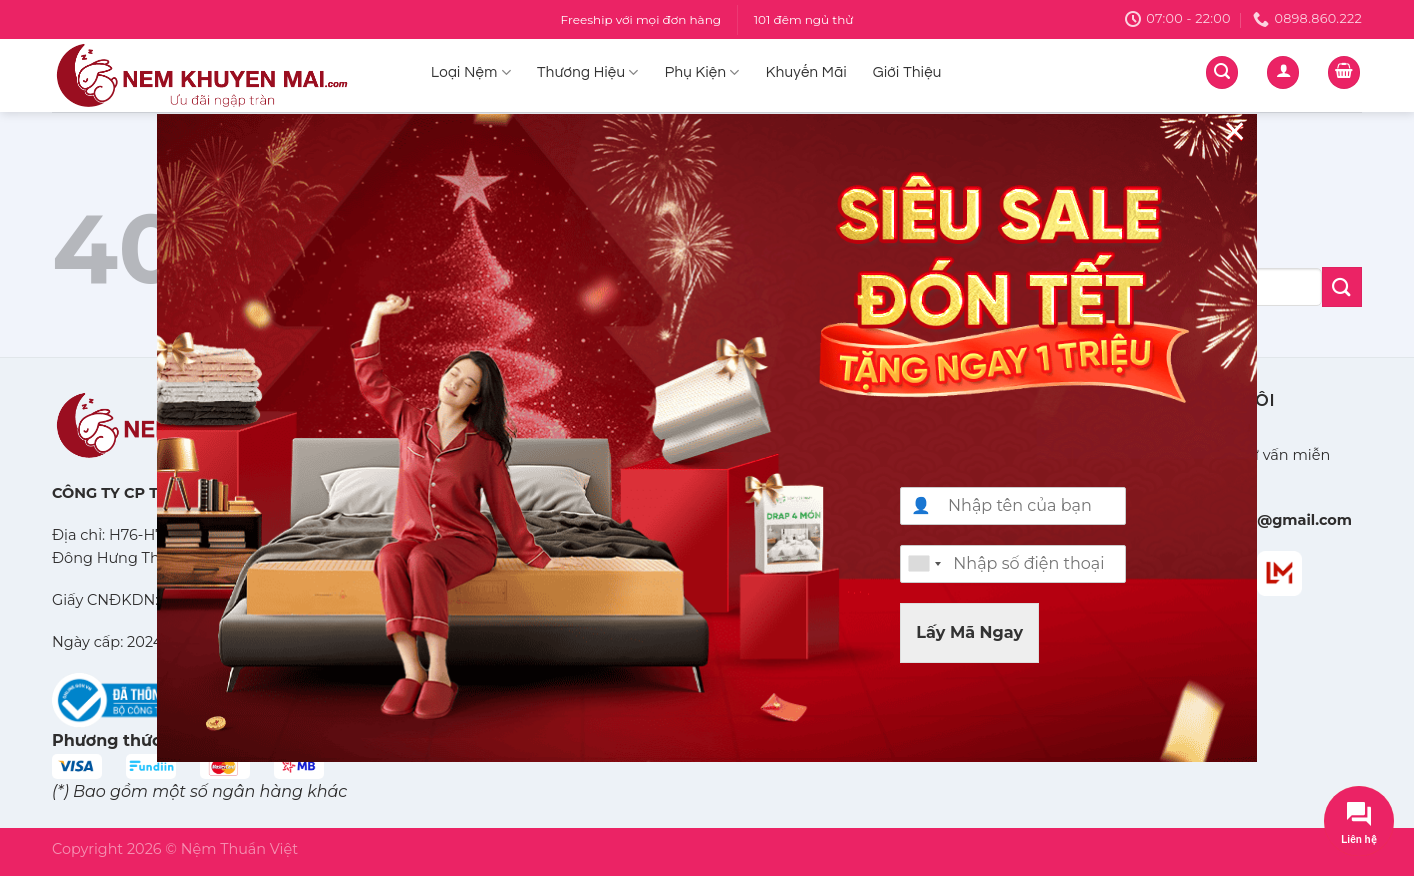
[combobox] (924, 564)
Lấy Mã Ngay (969, 632)
